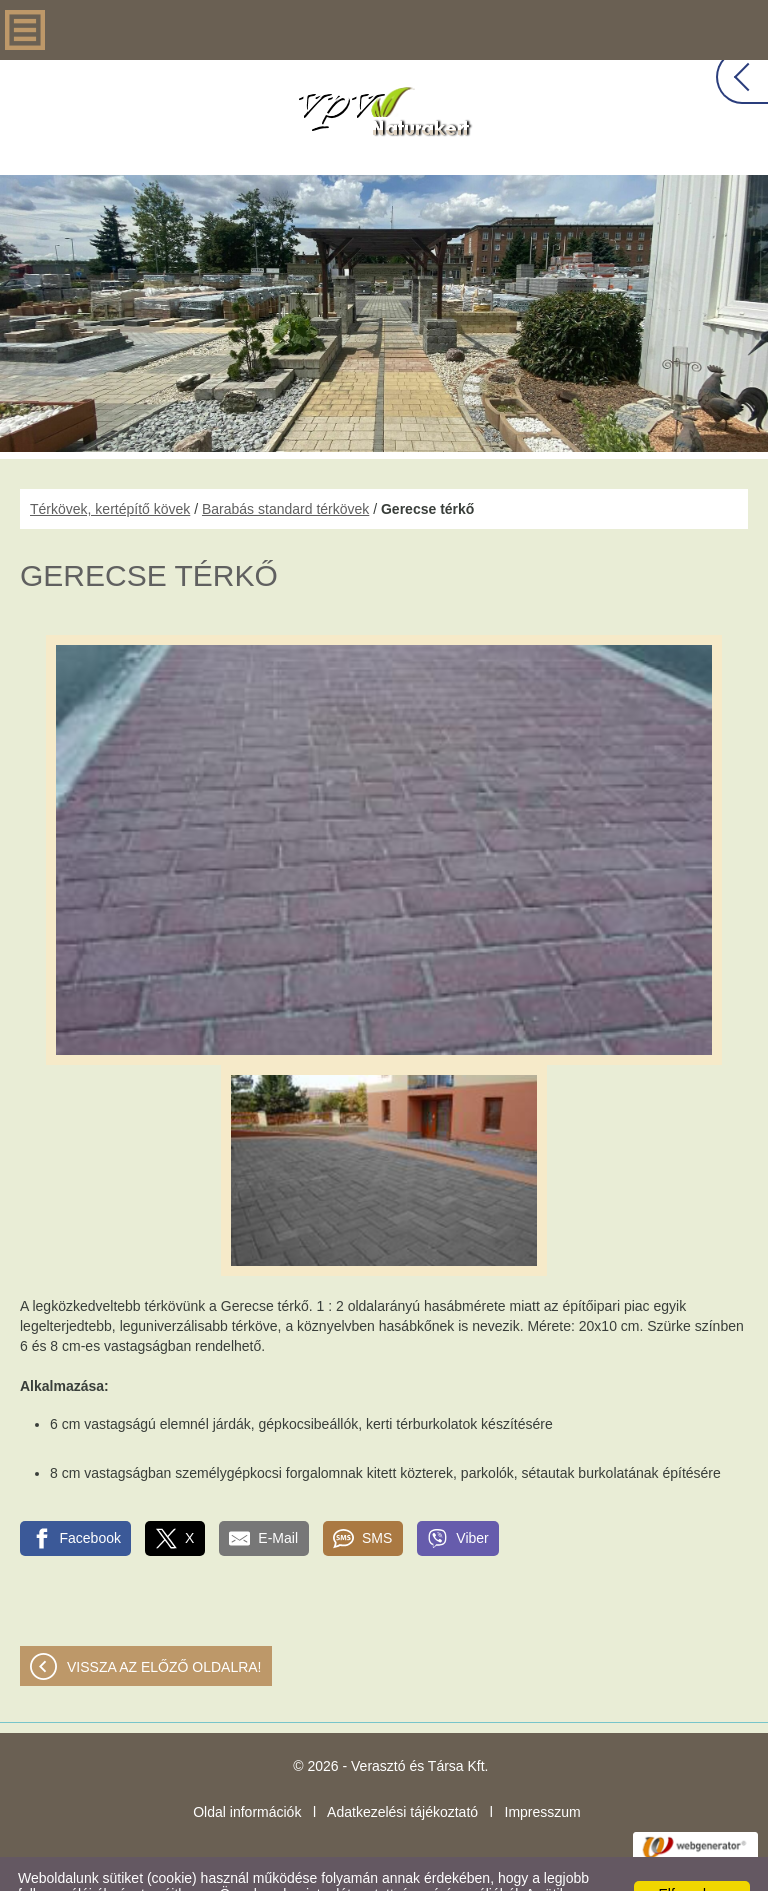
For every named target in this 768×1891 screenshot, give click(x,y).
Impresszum (543, 1772)
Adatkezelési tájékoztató (402, 1772)
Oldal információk (247, 1772)
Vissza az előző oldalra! (164, 1627)
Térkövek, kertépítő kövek (110, 469)
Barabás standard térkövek (285, 469)
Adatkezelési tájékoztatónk (542, 1870)
